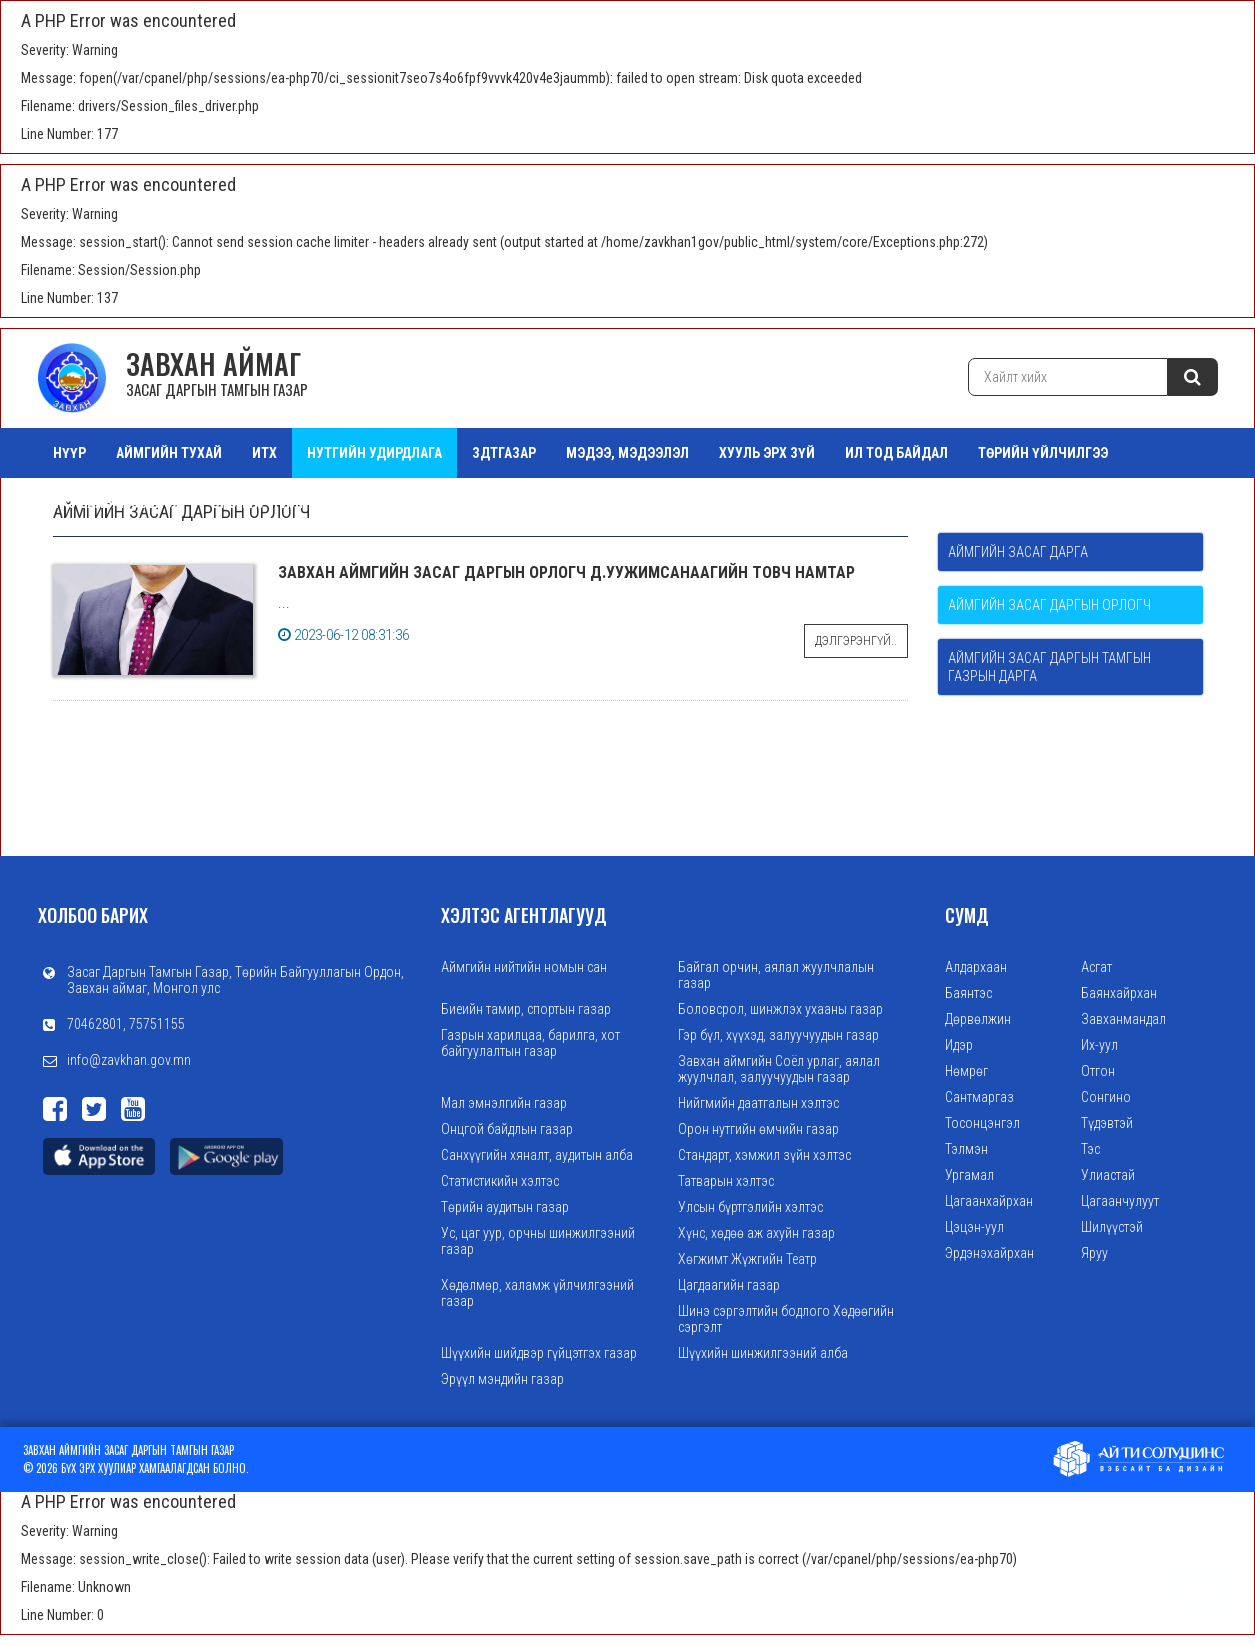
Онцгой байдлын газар (507, 1129)
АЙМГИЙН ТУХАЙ (169, 453)
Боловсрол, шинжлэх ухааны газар (780, 1009)
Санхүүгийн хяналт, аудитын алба (537, 1155)
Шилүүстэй (1112, 1227)
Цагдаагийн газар (729, 1285)
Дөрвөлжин (978, 1019)
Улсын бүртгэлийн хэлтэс (750, 1207)
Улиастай (1108, 1175)
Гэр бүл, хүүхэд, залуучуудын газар (778, 1035)
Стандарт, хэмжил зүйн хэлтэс (764, 1155)
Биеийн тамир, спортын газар (526, 1009)
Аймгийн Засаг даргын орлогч (1049, 605)
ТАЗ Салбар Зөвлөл (117, 503)
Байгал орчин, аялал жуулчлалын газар (776, 975)
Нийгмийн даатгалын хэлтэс (758, 1103)
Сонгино (1106, 1097)
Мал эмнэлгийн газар (504, 1103)
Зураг (388, 503)
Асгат (1096, 967)
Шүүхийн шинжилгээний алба (763, 1353)
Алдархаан (976, 967)
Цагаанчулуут (1120, 1201)
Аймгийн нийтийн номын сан (524, 967)
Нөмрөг (966, 1071)
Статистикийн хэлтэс (500, 1181)
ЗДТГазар (504, 453)
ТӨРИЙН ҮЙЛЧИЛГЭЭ (1043, 453)
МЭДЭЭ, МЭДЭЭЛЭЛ (627, 453)
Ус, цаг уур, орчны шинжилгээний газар (538, 1241)
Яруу (1094, 1253)
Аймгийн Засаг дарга (1018, 552)
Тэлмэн (966, 1149)
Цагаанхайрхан (989, 1201)
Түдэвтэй (1107, 1123)
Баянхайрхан (1119, 993)
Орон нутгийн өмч (275, 503)
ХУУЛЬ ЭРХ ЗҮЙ (767, 453)
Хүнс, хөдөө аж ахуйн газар (756, 1233)
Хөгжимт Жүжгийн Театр (747, 1259)
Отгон (1098, 1071)
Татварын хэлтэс (726, 1181)
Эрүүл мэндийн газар (502, 1379)
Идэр (959, 1045)
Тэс (1090, 1149)
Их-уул (1099, 1045)
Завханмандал (1123, 1019)
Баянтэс (968, 993)
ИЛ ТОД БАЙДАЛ (896, 453)
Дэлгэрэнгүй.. (856, 641)
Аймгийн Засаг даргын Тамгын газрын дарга (1049, 667)
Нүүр (69, 453)
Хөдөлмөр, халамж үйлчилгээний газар (537, 1293)
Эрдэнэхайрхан (989, 1253)
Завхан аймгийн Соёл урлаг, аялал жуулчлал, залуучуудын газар (779, 1069)
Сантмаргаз (979, 1097)
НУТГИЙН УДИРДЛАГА (374, 453)
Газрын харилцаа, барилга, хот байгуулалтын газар (530, 1043)
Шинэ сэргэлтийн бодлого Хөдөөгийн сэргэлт (786, 1319)
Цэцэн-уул (974, 1227)
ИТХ (264, 453)
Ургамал (969, 1175)
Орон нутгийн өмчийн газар (758, 1129)
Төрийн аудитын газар (505, 1207)
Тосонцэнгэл (982, 1123)
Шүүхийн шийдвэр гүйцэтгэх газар (539, 1353)
